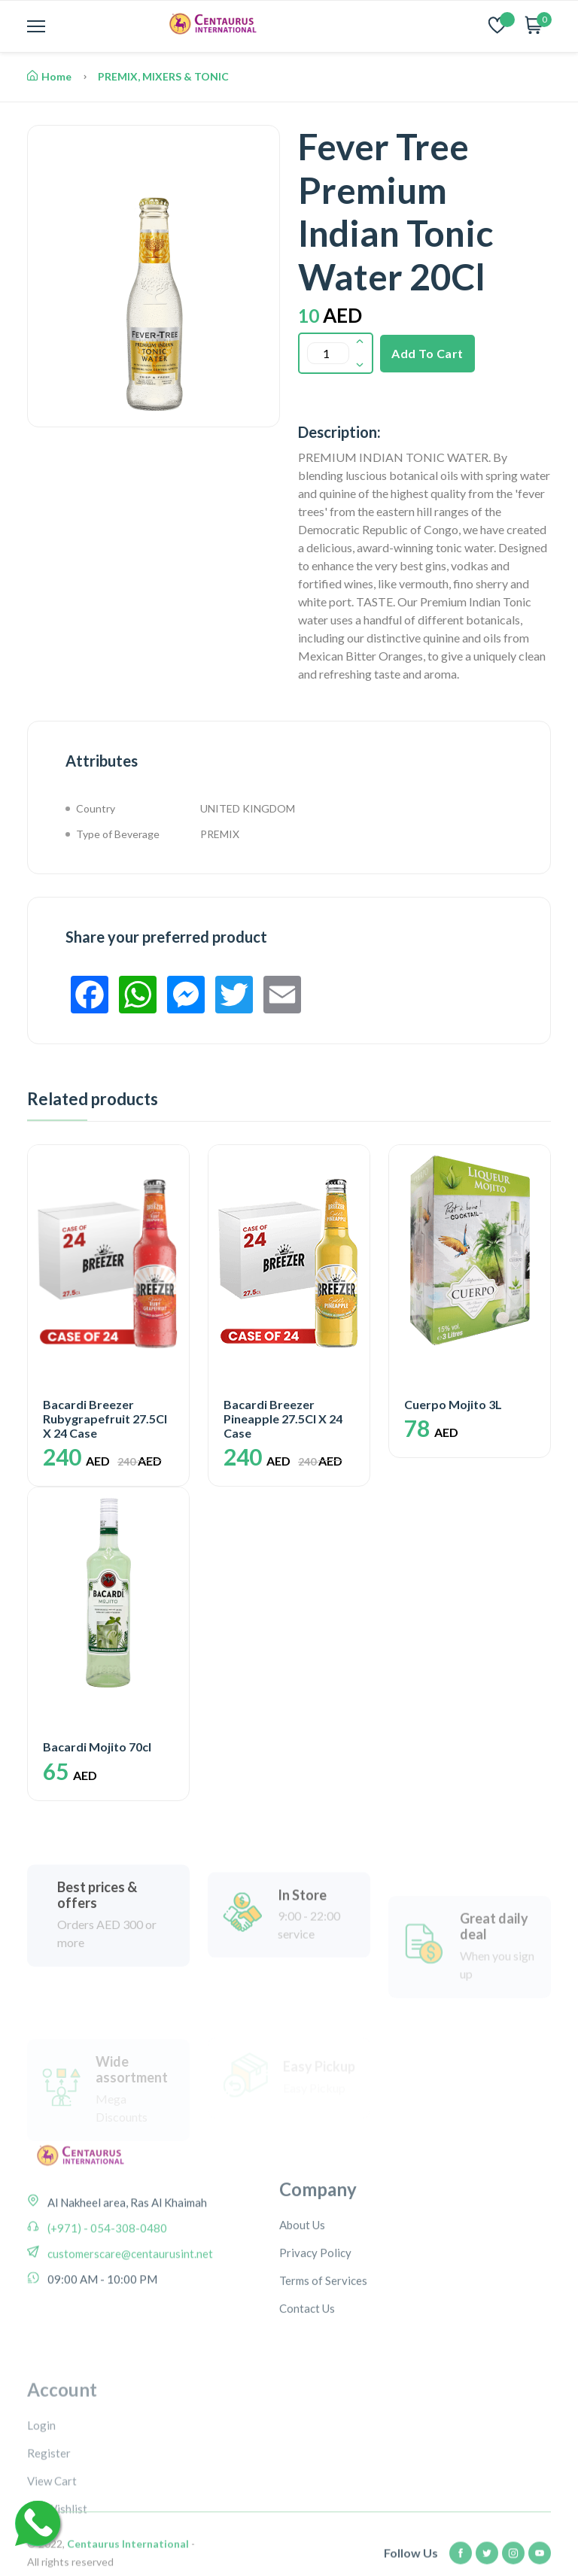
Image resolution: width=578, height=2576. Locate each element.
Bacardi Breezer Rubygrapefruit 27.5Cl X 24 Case (105, 1418)
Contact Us (307, 2364)
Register (49, 2527)
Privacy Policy (315, 2308)
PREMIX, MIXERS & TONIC (163, 76)
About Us (302, 2280)
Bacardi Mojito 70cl (97, 1746)
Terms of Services (323, 2336)
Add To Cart (427, 353)
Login (41, 2499)
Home (49, 76)
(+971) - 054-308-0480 (106, 2267)
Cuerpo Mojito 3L (453, 1404)
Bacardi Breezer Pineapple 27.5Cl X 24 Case (283, 1418)
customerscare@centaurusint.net (129, 2292)
